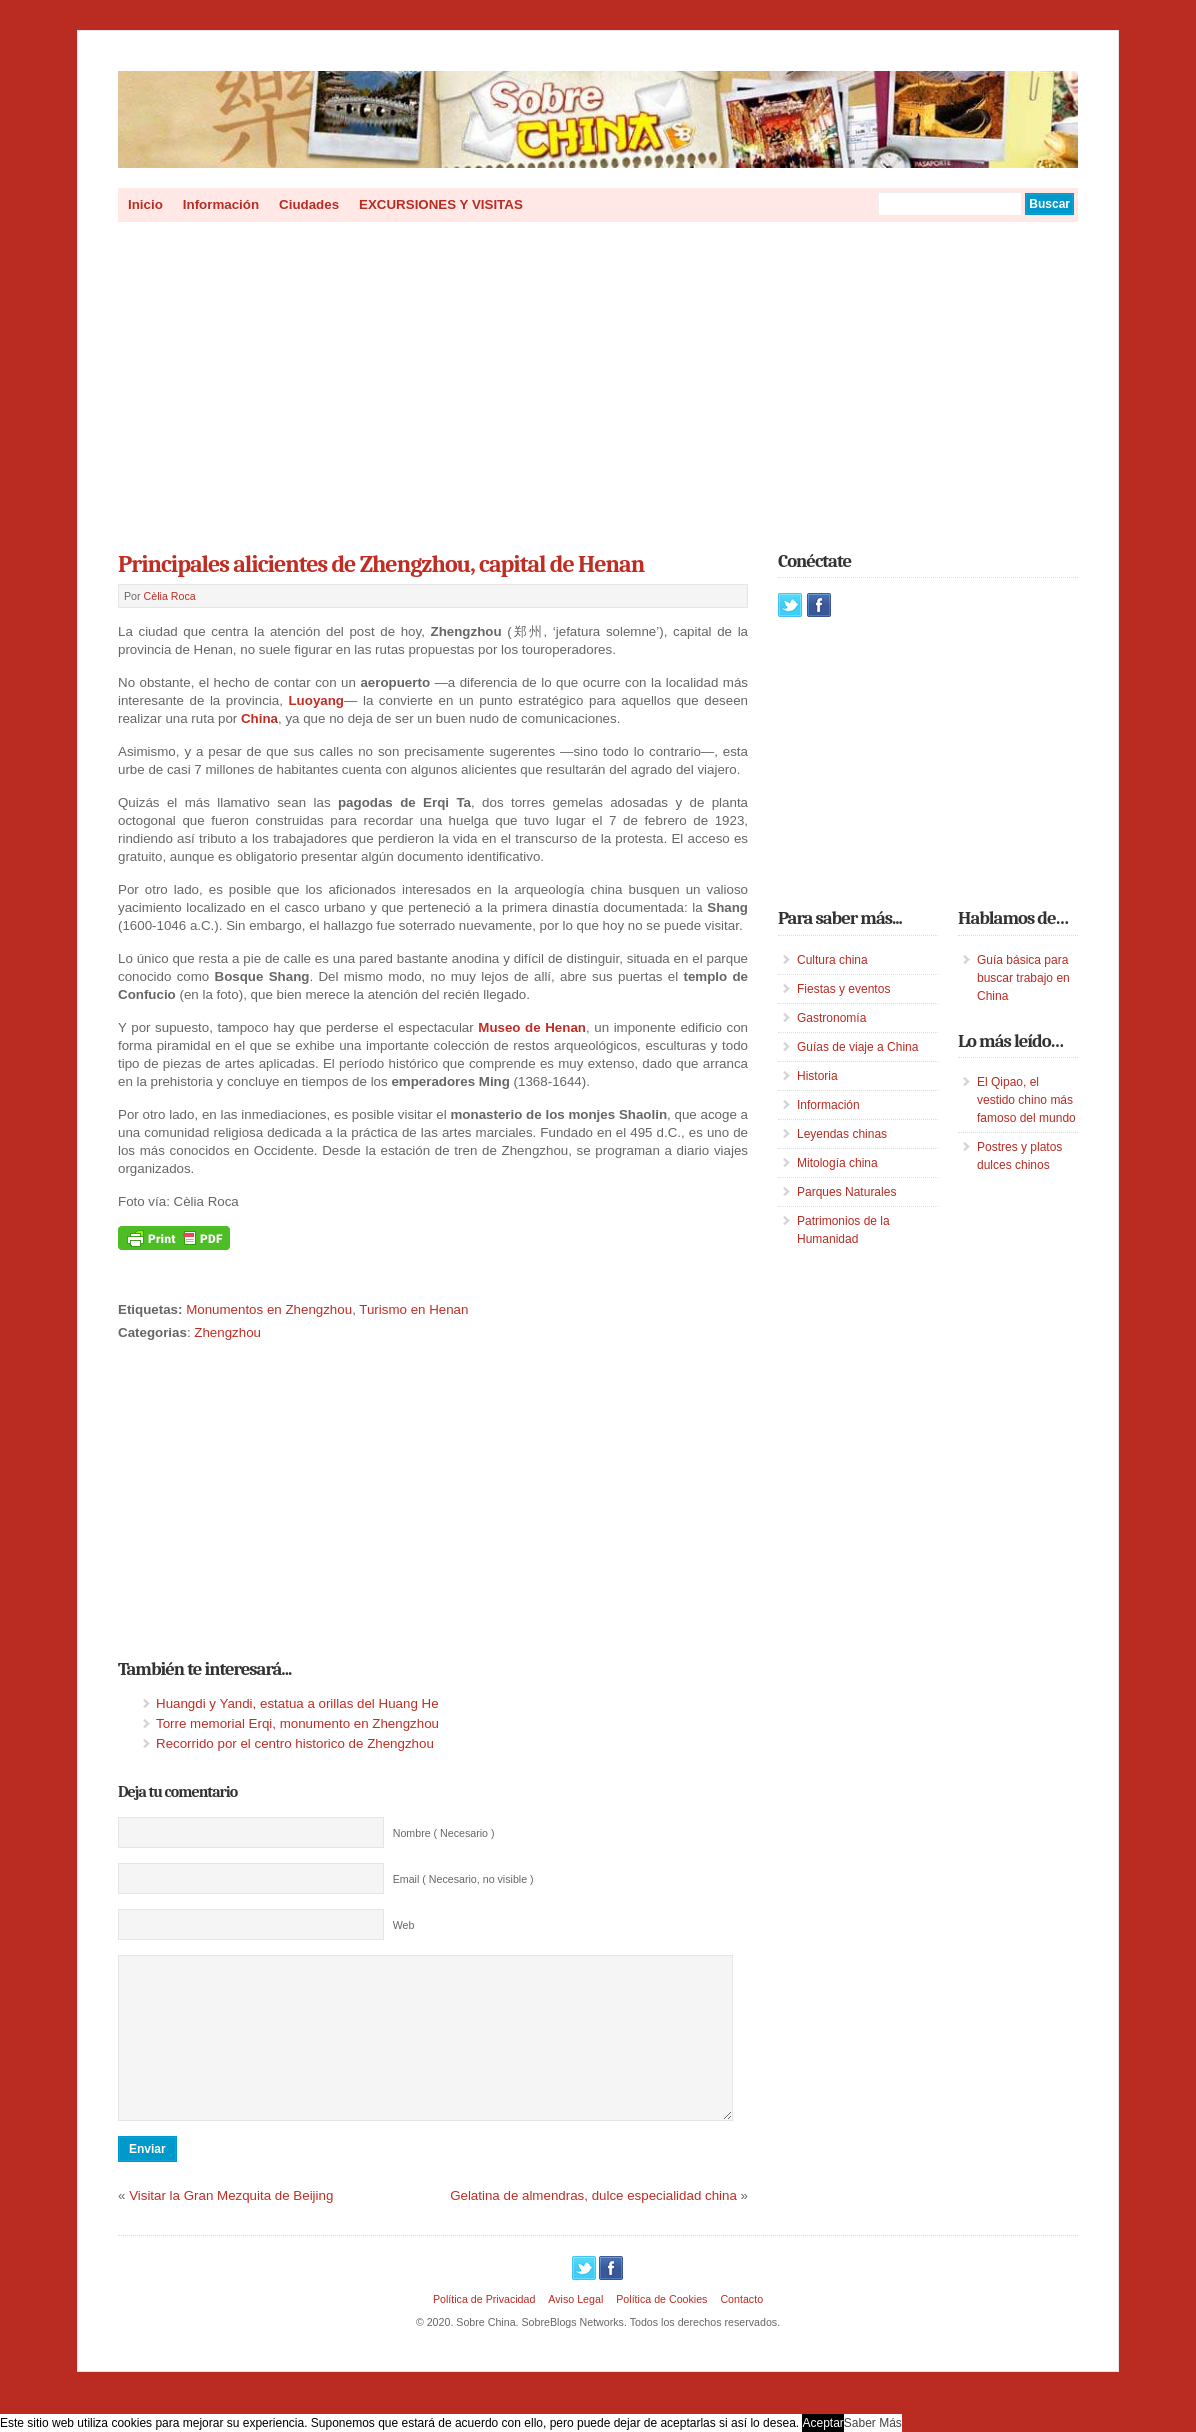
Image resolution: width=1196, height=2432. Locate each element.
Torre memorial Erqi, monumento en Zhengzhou (297, 1723)
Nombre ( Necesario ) (444, 1833)
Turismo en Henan (413, 1309)
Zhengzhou (227, 1332)
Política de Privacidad (484, 2329)
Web (404, 1925)
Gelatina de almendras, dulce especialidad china (593, 2225)
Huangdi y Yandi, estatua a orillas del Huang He (297, 1703)
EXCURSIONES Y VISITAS (441, 204)
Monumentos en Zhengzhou (269, 1309)
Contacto (741, 2329)
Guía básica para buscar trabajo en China (1023, 978)
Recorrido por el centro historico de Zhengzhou (295, 1743)
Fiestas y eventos (843, 989)
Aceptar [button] (822, 2423)
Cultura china (832, 960)
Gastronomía (831, 1018)
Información (221, 204)
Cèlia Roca (170, 596)
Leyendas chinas (842, 1134)
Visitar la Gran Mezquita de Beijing (231, 2225)
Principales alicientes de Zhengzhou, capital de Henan (381, 564)
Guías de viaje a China (857, 1047)
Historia (817, 1076)
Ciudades (309, 204)
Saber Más (873, 2423)
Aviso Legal (575, 2329)
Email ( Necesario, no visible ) (463, 1879)
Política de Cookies (661, 2329)
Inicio (145, 204)
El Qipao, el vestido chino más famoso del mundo (1026, 1100)
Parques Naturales (846, 1192)
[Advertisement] (598, 380)
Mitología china (837, 1163)
